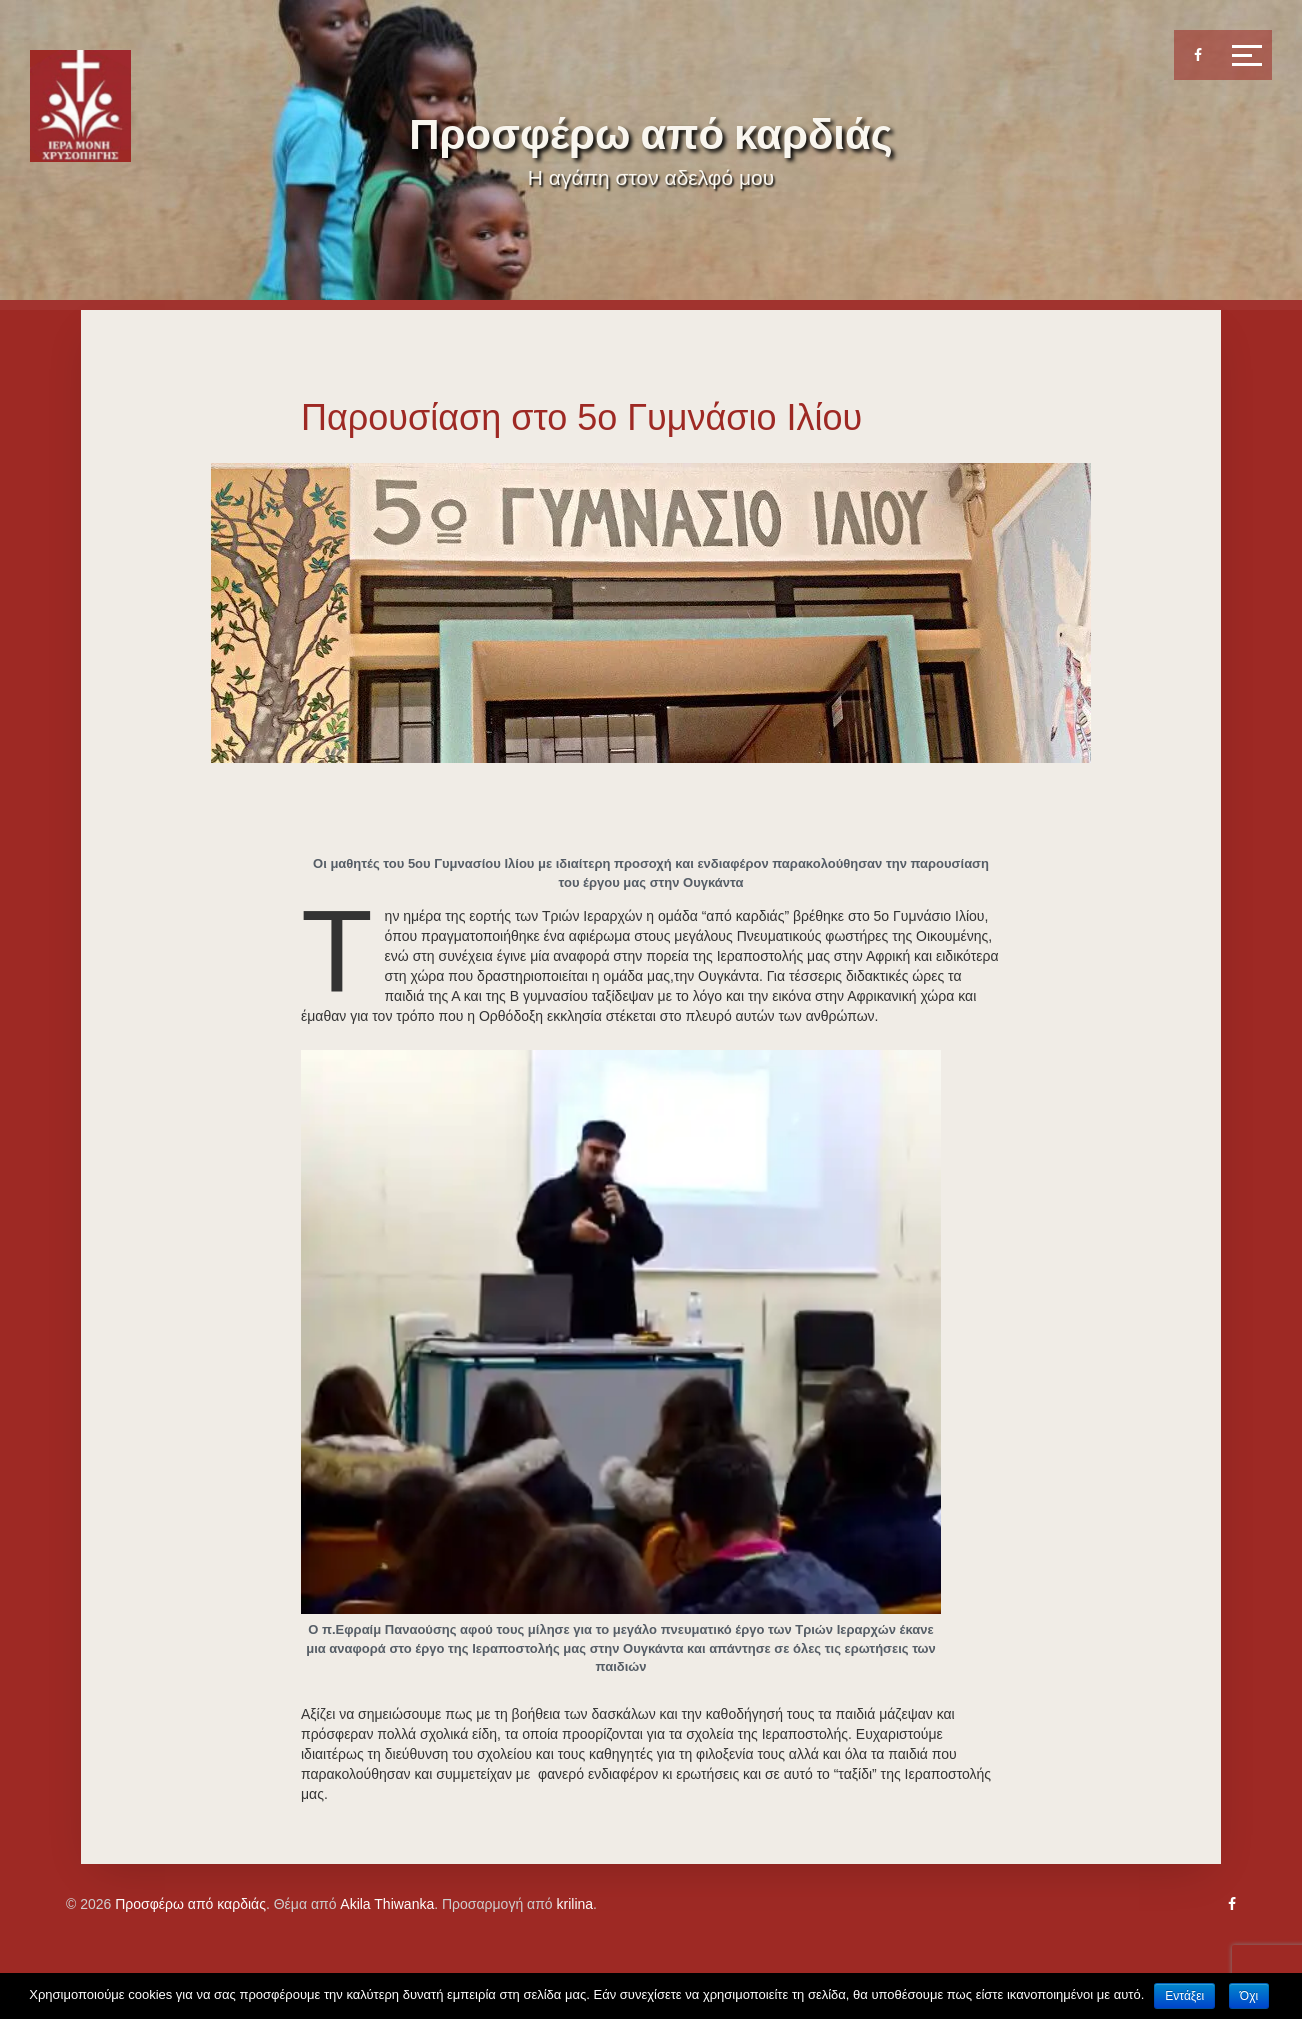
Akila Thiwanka (387, 1904)
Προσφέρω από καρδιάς (650, 134)
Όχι (1249, 1996)
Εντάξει (1184, 1996)
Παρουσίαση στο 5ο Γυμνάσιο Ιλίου (581, 417)
